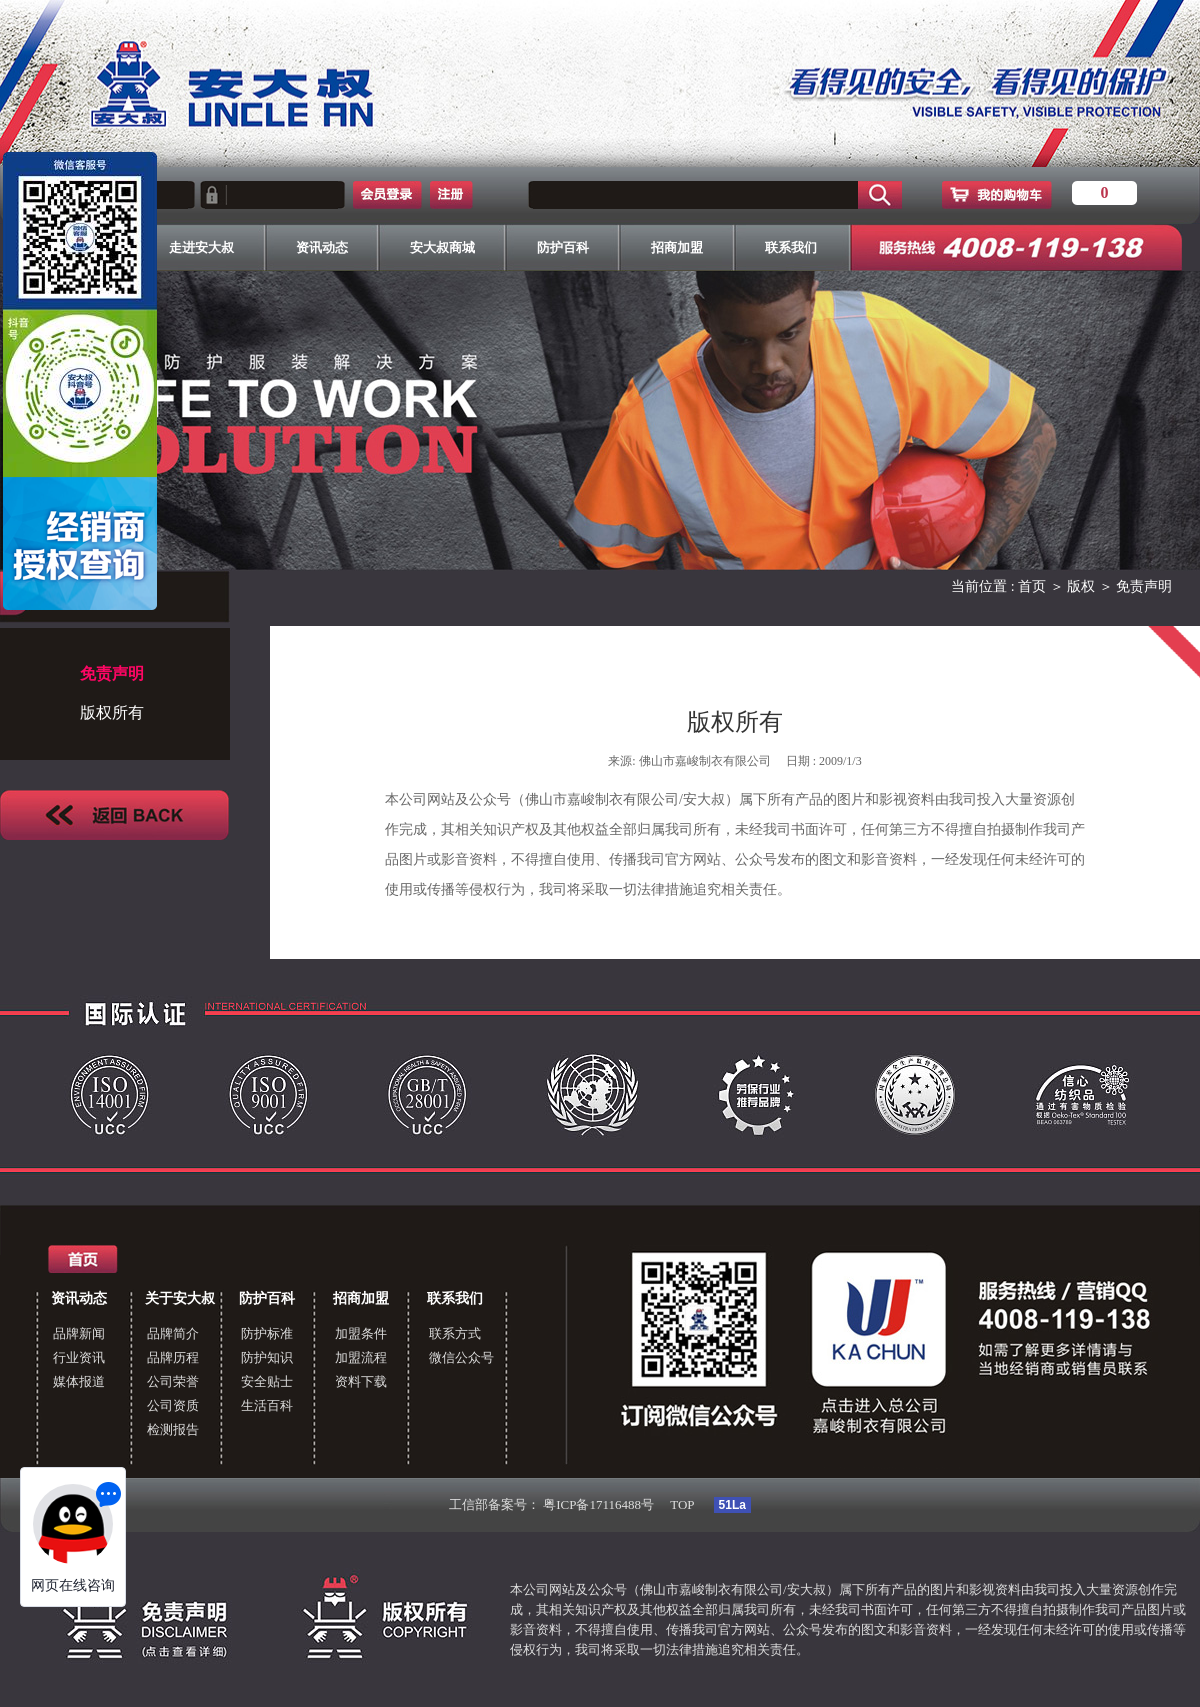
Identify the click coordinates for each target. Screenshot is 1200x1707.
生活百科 (267, 1405)
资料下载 (361, 1381)
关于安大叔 (180, 1298)
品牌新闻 (79, 1333)
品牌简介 (173, 1333)
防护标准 (267, 1333)
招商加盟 (361, 1298)
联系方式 (455, 1333)
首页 (1032, 586)
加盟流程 (361, 1357)
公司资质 (173, 1405)
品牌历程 (173, 1357)
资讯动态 (79, 1298)
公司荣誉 (173, 1381)
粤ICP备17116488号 (598, 1504)
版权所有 (112, 712)
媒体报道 (79, 1381)
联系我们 (455, 1298)
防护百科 (267, 1298)
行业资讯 (79, 1357)
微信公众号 (461, 1357)
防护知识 (267, 1357)
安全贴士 (267, 1381)
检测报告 (173, 1429)
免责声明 (1144, 586)
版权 (1081, 586)
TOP (682, 1504)
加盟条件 (361, 1333)
